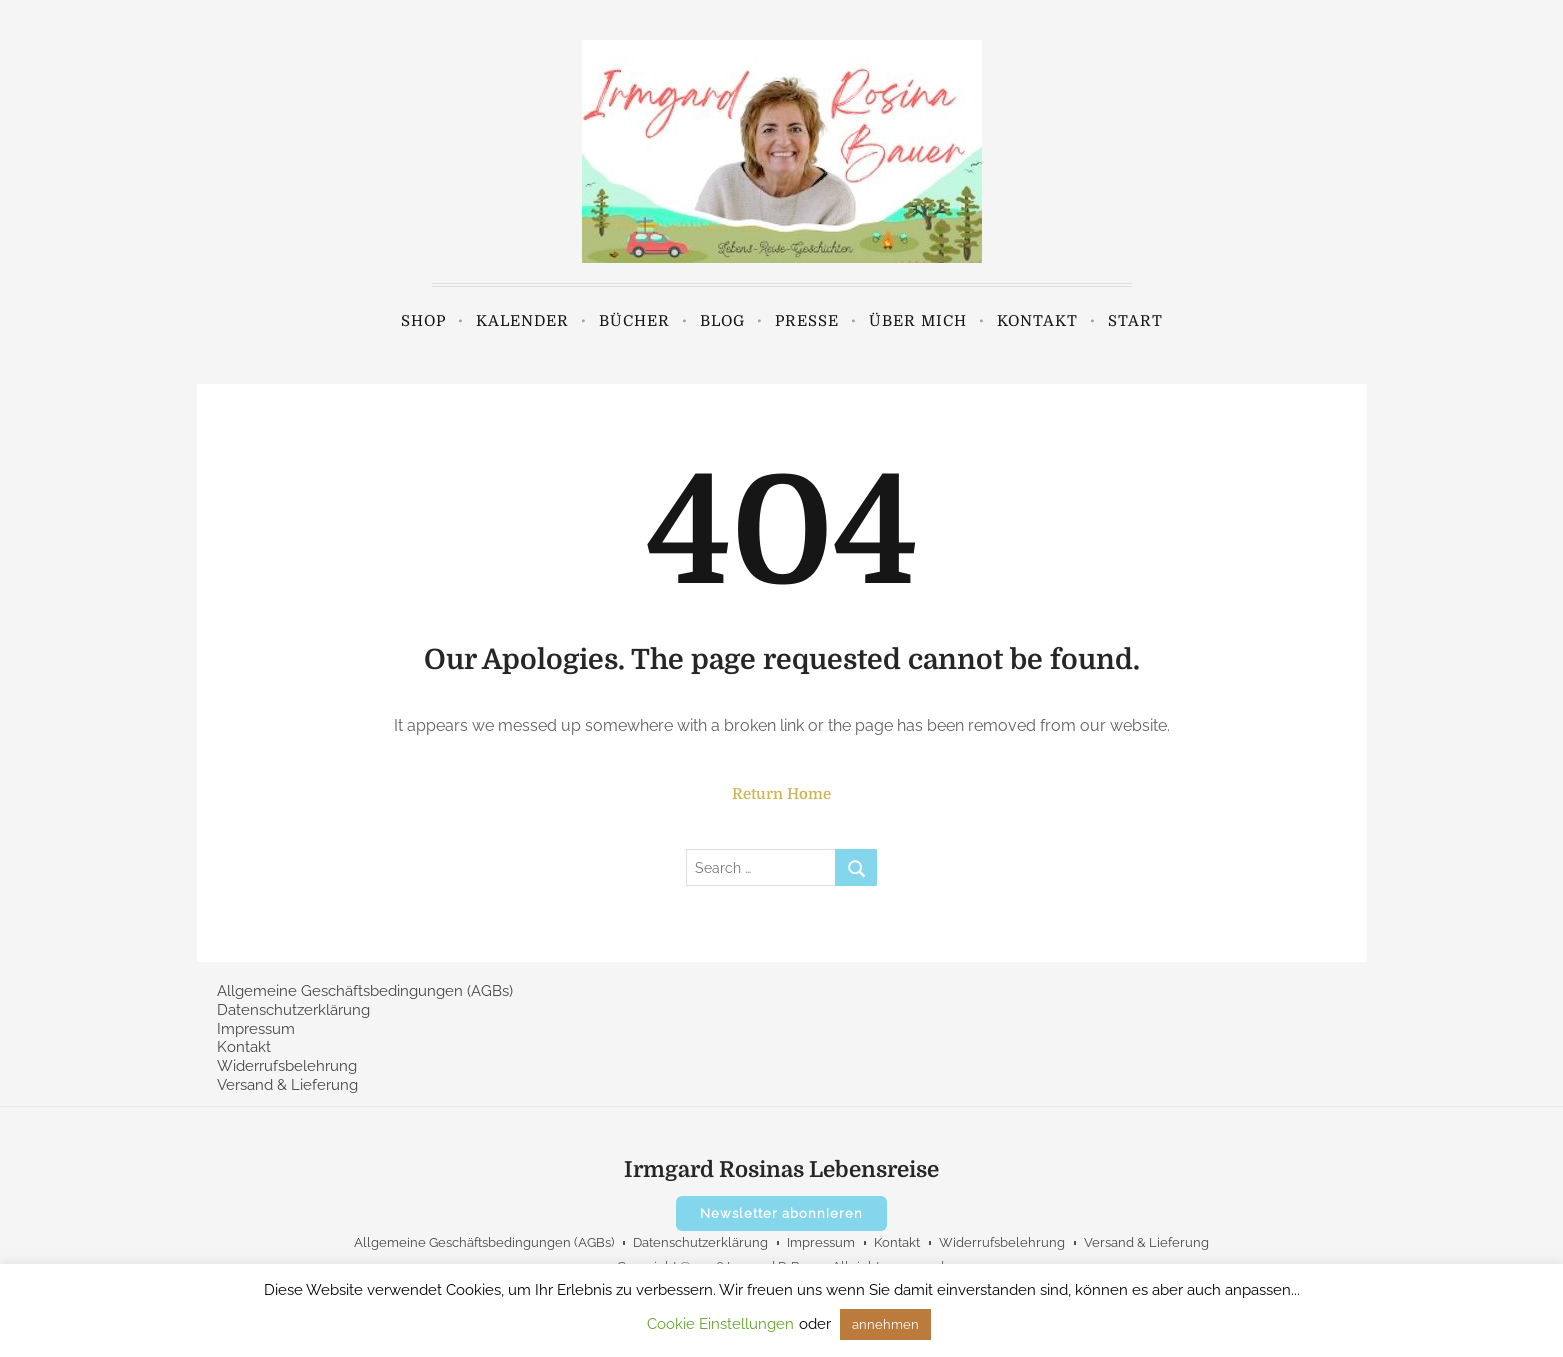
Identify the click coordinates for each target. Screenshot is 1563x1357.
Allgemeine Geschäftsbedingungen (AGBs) (365, 991)
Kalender (522, 321)
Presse (807, 321)
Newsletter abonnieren (781, 1213)
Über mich (918, 321)
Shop (423, 321)
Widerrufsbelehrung (287, 1066)
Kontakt (1037, 321)
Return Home (781, 794)
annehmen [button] (885, 1324)
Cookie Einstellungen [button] (720, 1324)
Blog (722, 321)
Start (1135, 321)
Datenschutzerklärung (293, 1010)
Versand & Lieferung (287, 1085)
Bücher (634, 321)
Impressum (256, 1029)
